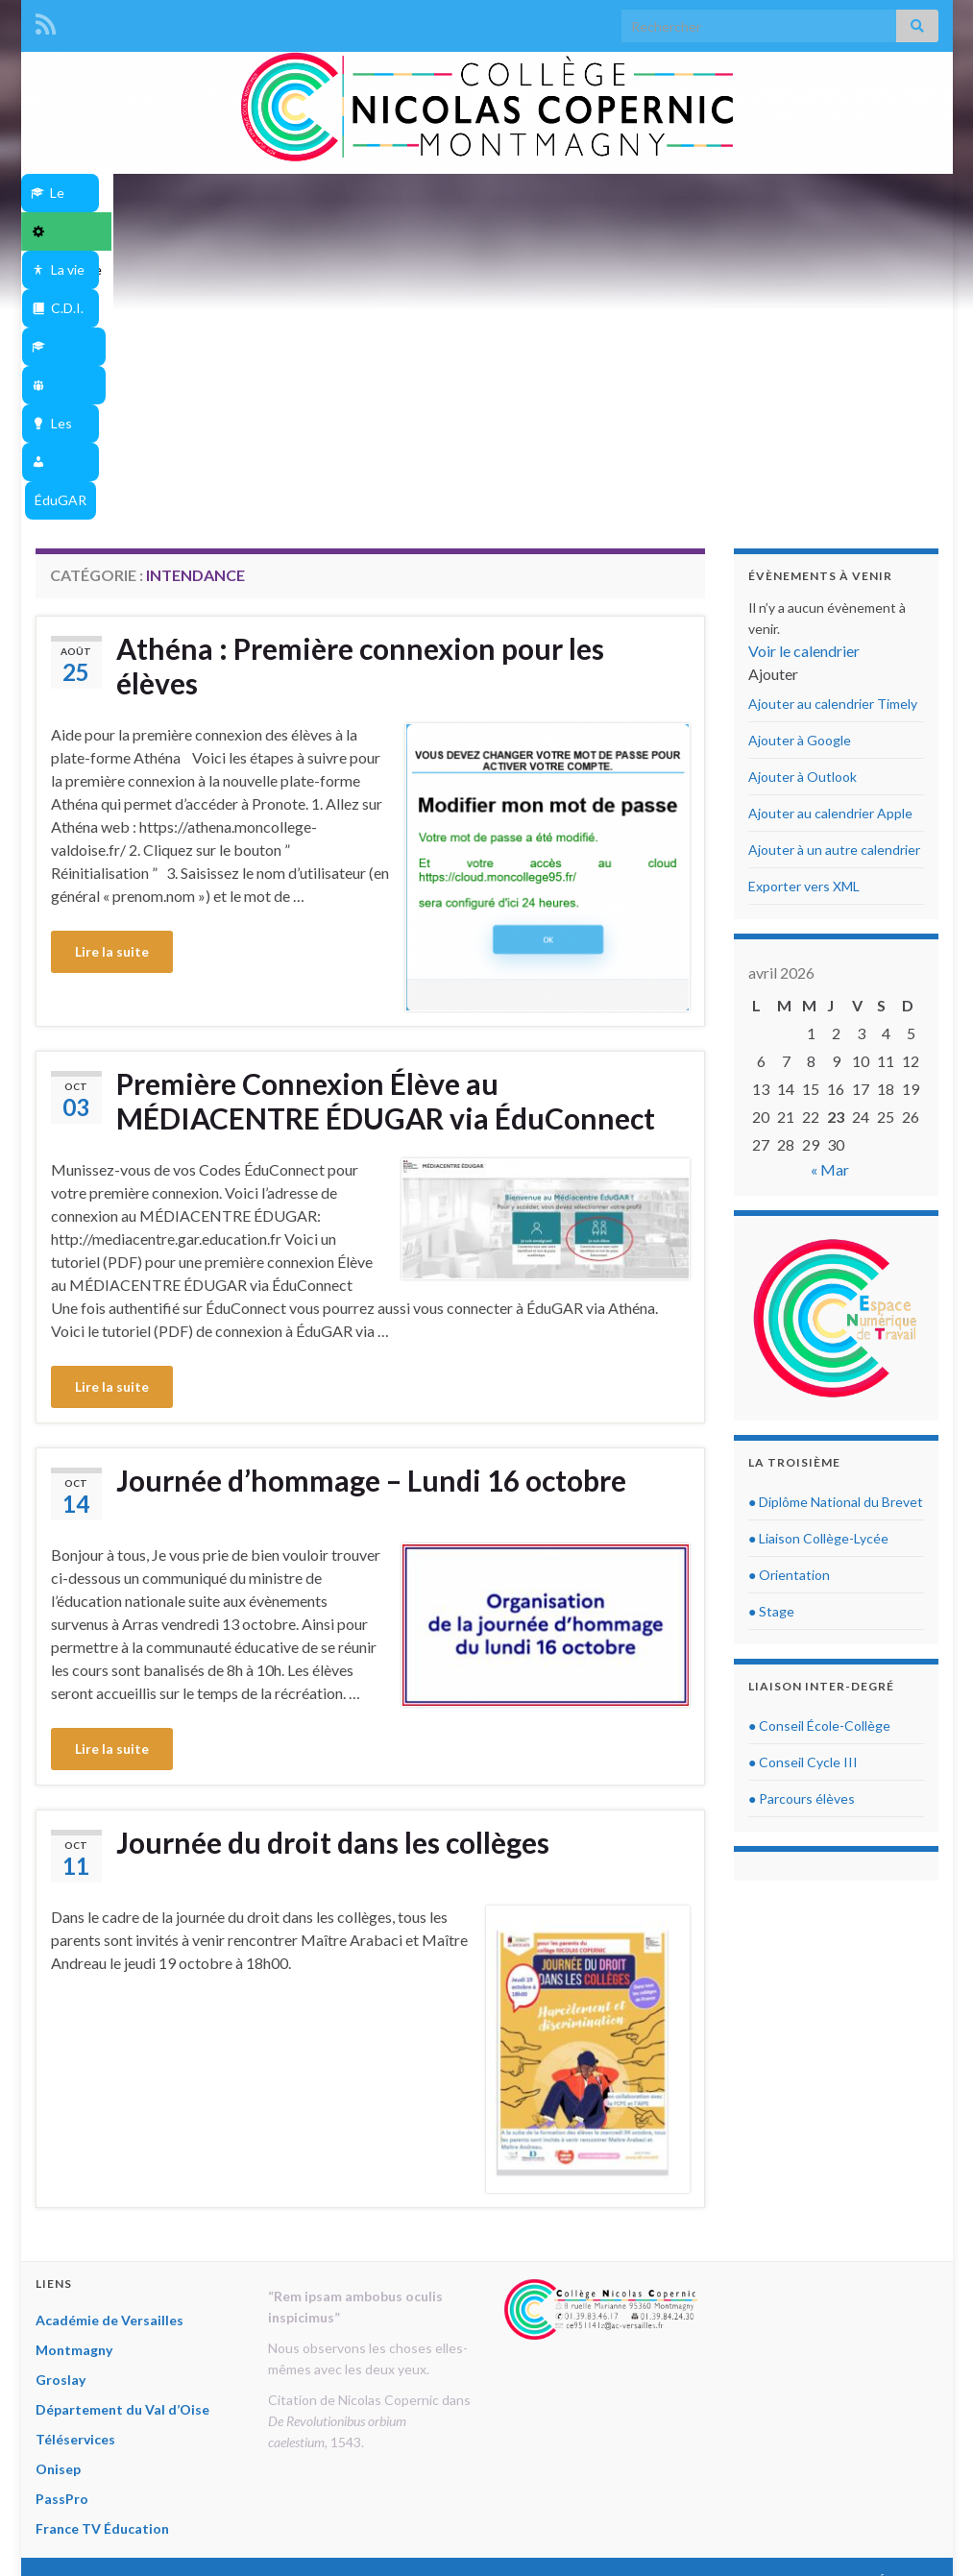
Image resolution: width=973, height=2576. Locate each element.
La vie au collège (383, 192)
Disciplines (613, 192)
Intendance (240, 192)
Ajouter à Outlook (802, 507)
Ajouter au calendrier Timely (832, 434)
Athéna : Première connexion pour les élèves (360, 396)
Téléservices (75, 2170)
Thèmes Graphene (194, 2529)
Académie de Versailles (109, 2051)
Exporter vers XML (804, 617)
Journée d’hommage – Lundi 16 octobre (371, 1211)
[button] (773, 405)
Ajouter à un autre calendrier (834, 580)
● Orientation (789, 1306)
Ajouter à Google (799, 471)
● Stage (771, 1342)
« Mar (830, 900)
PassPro (62, 2230)
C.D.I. (506, 192)
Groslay (60, 2110)
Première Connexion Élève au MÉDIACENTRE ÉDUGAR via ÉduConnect (385, 831)
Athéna (453, 231)
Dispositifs (736, 192)
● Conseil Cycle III (803, 1493)
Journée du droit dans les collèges (332, 1573)
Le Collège (115, 192)
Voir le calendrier (804, 382)
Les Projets (861, 192)
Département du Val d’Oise (122, 2140)
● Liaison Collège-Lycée (818, 1269)
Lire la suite (112, 682)
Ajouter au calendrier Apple (830, 544)
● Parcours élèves (801, 1529)
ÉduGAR (522, 231)
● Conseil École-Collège (819, 1456)
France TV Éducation (102, 2259)
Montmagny (74, 2081)
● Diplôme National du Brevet (835, 1233)
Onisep (58, 2200)
